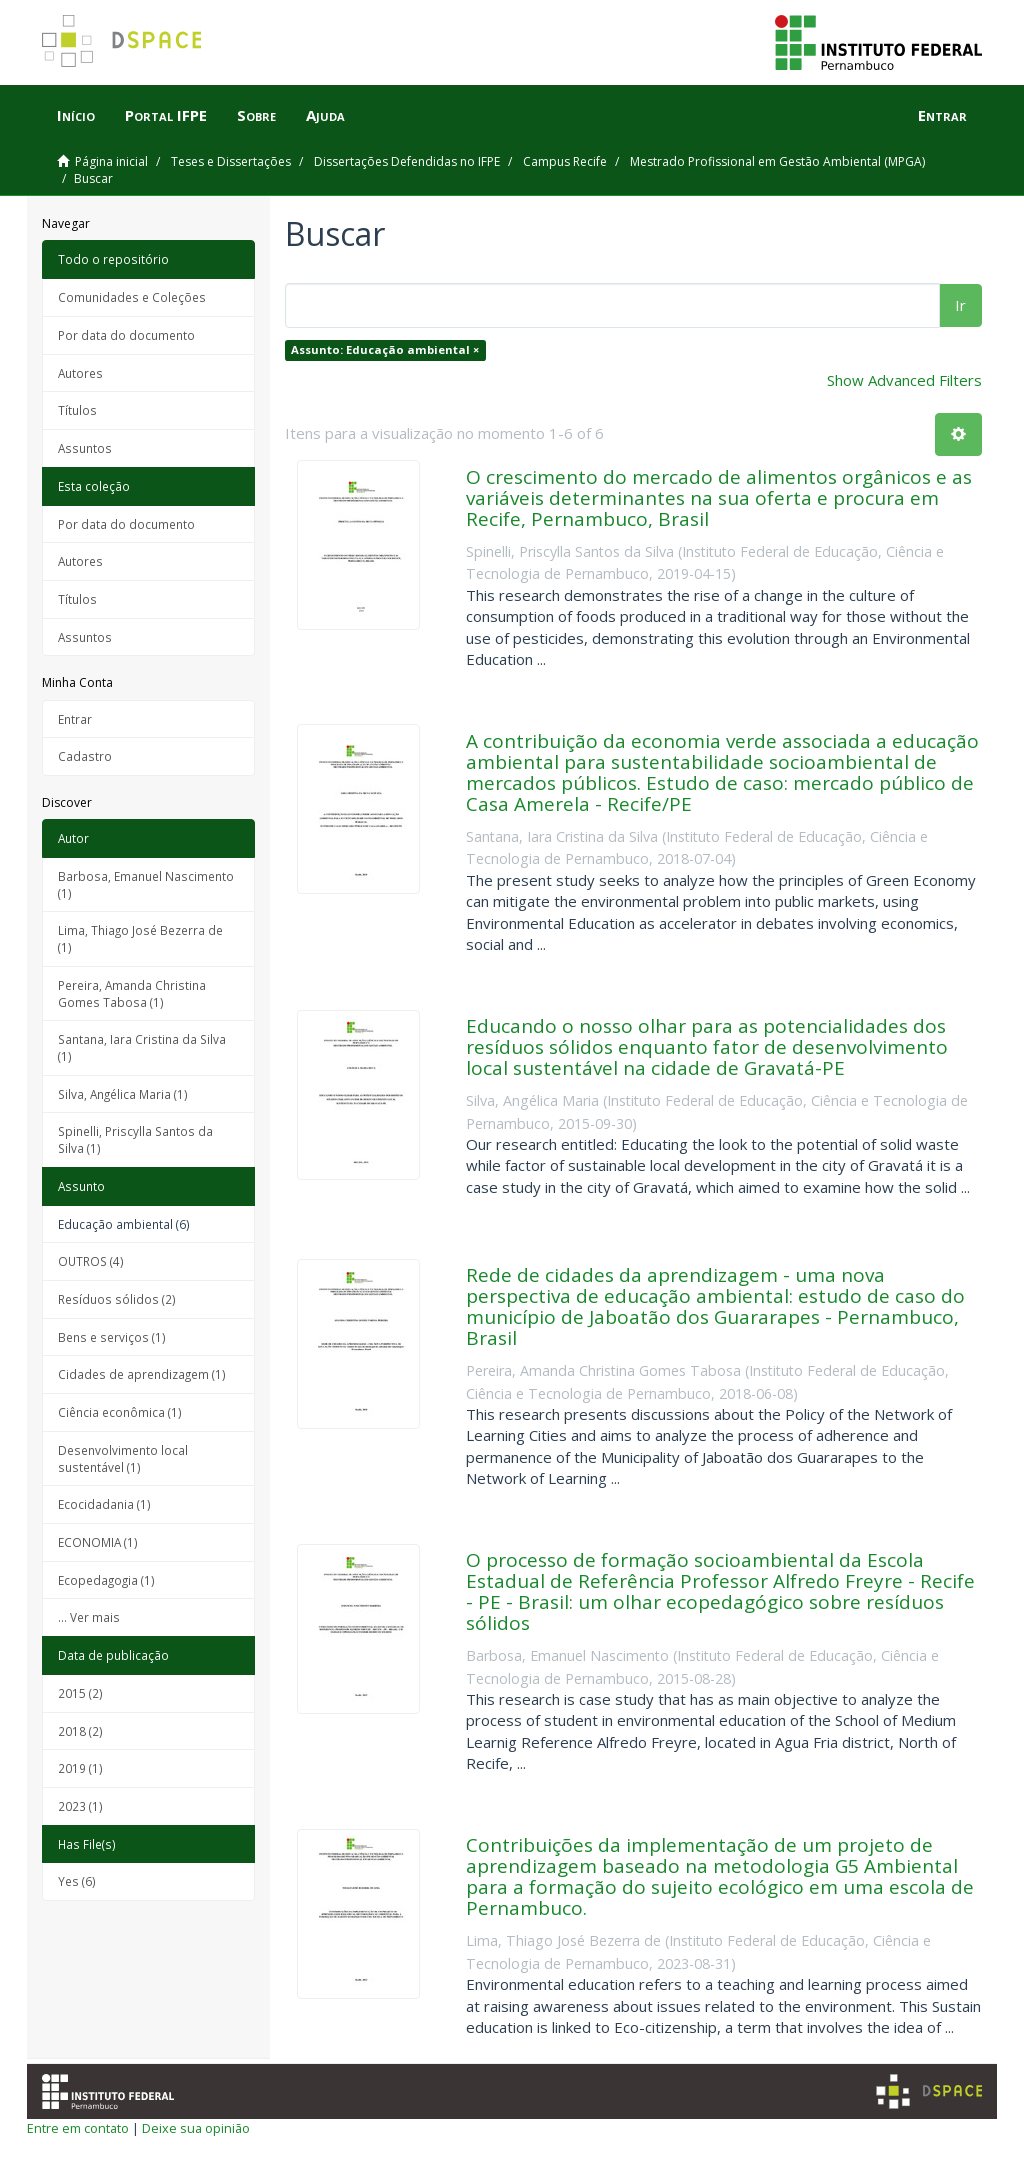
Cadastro (85, 756)
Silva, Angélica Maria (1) (123, 1094)
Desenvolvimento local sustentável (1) (123, 1458)
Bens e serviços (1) (112, 1337)
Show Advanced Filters (904, 380)
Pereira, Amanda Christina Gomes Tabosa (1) (132, 993)
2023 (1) (80, 1806)
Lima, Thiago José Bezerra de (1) (140, 938)
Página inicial (111, 161)
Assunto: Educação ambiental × (385, 349)
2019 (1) (80, 1768)
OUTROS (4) (91, 1261)
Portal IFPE (166, 115)
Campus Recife (565, 161)
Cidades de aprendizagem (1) (142, 1374)
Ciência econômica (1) (120, 1412)
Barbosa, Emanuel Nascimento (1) (146, 884)
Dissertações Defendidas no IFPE (407, 161)
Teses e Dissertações (231, 161)
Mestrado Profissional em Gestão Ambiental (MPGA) (777, 161)
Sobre (256, 115)
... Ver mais (89, 1617)
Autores (80, 373)
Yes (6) (77, 1881)
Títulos (77, 410)
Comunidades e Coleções (132, 297)
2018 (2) (80, 1731)
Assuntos (85, 448)
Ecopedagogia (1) (106, 1580)
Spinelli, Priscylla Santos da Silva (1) (135, 1139)
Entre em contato (78, 2128)
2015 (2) (80, 1693)
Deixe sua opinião (196, 2128)
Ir (960, 305)
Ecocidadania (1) (104, 1504)
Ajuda (325, 115)
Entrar (75, 719)
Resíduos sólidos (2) (117, 1299)
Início (76, 115)
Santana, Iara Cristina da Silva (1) (142, 1047)
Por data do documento (126, 335)
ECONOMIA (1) (98, 1542)
